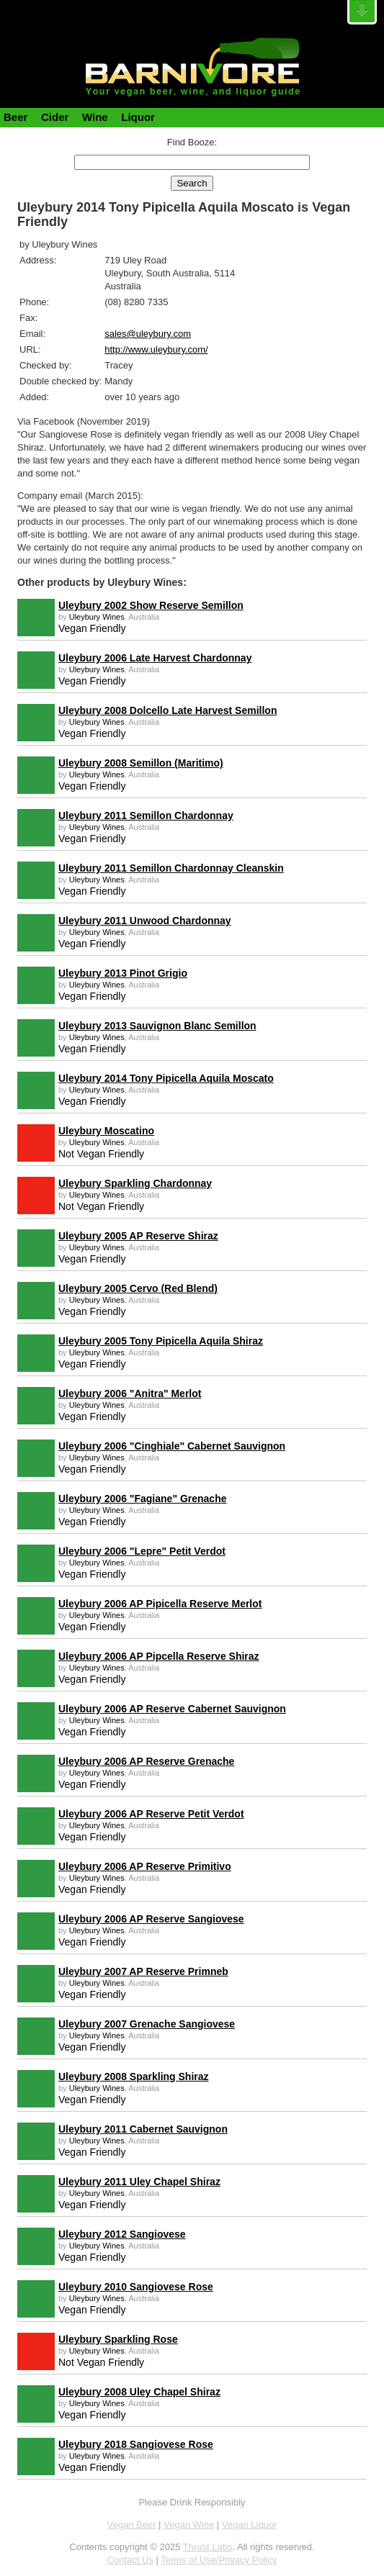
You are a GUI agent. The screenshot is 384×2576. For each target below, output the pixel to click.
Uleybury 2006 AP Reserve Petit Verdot (151, 1814)
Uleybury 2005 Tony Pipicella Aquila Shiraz (160, 1341)
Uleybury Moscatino (106, 1130)
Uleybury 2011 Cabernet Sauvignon (143, 2129)
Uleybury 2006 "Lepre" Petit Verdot (142, 1551)
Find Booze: (192, 142)
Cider (54, 117)
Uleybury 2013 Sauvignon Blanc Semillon (157, 1025)
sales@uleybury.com (147, 333)
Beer (15, 117)
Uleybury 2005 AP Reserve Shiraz (138, 1236)
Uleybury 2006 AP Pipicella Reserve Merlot (160, 1603)
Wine (95, 117)
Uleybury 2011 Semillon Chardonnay (145, 815)
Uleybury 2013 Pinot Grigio (122, 973)
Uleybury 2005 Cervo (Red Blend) (138, 1288)
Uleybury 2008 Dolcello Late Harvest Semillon (167, 710)
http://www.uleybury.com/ (156, 349)
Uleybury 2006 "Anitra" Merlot (129, 1393)
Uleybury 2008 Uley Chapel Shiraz (139, 2392)
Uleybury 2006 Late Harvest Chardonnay (154, 658)
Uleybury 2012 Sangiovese (122, 2234)
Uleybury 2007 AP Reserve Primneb (143, 1971)
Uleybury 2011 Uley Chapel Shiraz (139, 2181)
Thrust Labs (208, 2546)
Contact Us (130, 2559)
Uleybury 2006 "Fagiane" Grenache (142, 1498)
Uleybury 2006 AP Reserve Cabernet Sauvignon (172, 1708)
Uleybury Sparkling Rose (118, 2339)
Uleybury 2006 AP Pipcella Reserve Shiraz (158, 1656)
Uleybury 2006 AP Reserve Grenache (146, 1761)
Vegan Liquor (249, 2524)
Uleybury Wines (97, 617)
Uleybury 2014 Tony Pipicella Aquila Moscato (166, 1078)
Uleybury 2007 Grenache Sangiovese (146, 2024)
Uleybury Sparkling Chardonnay (135, 1183)
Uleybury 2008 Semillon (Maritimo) (140, 763)
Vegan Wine (189, 2524)
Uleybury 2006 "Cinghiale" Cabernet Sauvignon (171, 1446)
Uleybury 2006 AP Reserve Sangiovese (151, 1919)
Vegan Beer (131, 2524)
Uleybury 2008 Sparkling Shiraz (133, 2076)
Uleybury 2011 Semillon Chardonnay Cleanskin (171, 868)
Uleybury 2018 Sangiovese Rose (135, 2444)
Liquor (138, 117)
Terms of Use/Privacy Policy (219, 2559)
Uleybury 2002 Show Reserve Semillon (151, 605)
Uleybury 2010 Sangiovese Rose (135, 2286)
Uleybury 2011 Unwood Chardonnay (144, 920)
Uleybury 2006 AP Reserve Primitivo (144, 1866)
